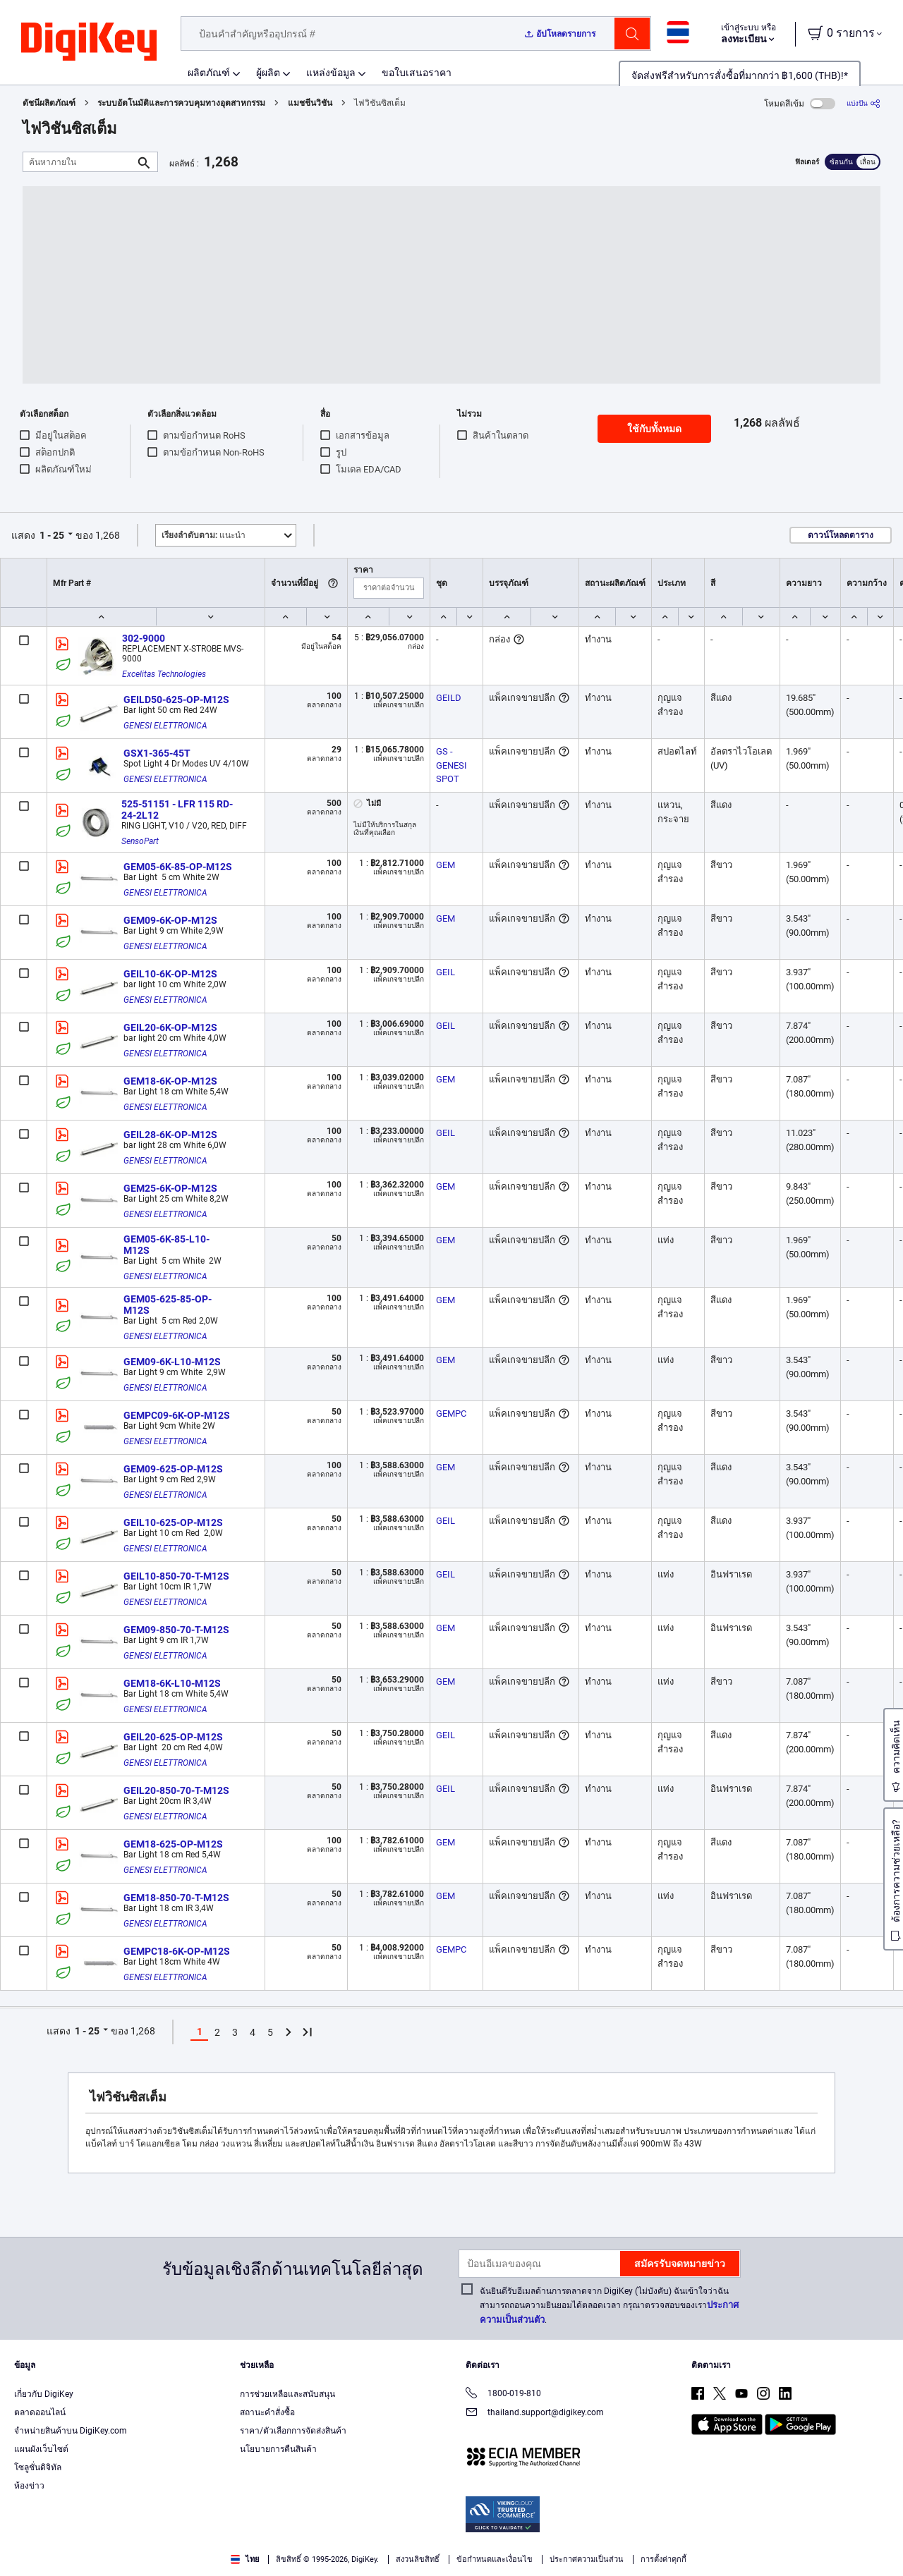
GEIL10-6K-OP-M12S (170, 973)
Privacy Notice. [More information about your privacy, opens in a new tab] (340, 2561)
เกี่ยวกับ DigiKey (43, 2394)
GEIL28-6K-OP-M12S (170, 1134)
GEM (445, 865)
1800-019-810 (503, 2394)
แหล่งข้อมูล (331, 72)
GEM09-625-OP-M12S (173, 1469)
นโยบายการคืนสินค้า (278, 2449)
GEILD (448, 697)
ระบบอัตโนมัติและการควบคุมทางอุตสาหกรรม (181, 103)
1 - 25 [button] (52, 535)
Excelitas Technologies (164, 674)
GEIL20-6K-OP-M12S (170, 1027)
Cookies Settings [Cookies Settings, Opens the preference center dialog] (691, 2544)
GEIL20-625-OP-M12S (173, 1736)
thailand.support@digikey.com (535, 2413)
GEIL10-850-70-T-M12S (176, 1576)
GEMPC (451, 1413)
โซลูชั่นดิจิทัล (37, 2467)
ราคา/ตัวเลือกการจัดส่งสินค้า (293, 2431)
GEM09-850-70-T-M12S (176, 1629)
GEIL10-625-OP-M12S (173, 1522)
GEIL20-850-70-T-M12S (176, 1790)
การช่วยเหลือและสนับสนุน (287, 2394)
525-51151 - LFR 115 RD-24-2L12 (177, 809)
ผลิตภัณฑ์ (209, 72)
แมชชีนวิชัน (310, 103)
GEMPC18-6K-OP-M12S (176, 1951)
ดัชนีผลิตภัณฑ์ (49, 103)
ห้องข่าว (29, 2486)
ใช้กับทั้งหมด (654, 428)
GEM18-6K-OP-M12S (170, 1081)
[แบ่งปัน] (863, 103)
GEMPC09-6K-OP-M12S (176, 1415)
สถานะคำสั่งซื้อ (267, 2412)
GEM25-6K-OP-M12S (170, 1188)
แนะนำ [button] (204, 535)
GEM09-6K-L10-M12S (172, 1361)
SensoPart (140, 841)
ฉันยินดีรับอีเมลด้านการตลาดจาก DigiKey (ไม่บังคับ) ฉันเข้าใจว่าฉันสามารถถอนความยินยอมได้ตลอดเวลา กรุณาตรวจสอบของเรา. (609, 2305)
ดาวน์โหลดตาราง (840, 535)
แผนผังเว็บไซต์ (41, 2449)
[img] (89, 42)
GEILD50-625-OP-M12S (176, 699)
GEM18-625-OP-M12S (173, 1844)
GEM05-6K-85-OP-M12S (177, 866)
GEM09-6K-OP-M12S (170, 920)
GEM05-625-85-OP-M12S (167, 1304)
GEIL (445, 972)
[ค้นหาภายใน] (79, 161)
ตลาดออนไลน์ (40, 2412)
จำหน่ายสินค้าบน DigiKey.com (70, 2431)
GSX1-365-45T (156, 753)
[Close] (880, 2543)
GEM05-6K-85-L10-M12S (166, 1244)
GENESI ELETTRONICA (165, 726)
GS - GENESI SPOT (452, 765)
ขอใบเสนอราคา (417, 72)
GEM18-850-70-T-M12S (176, 1897)
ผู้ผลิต (268, 72)
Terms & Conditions (252, 2561)
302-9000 (143, 638)
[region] (451, 2544)
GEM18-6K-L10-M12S (172, 1683)
